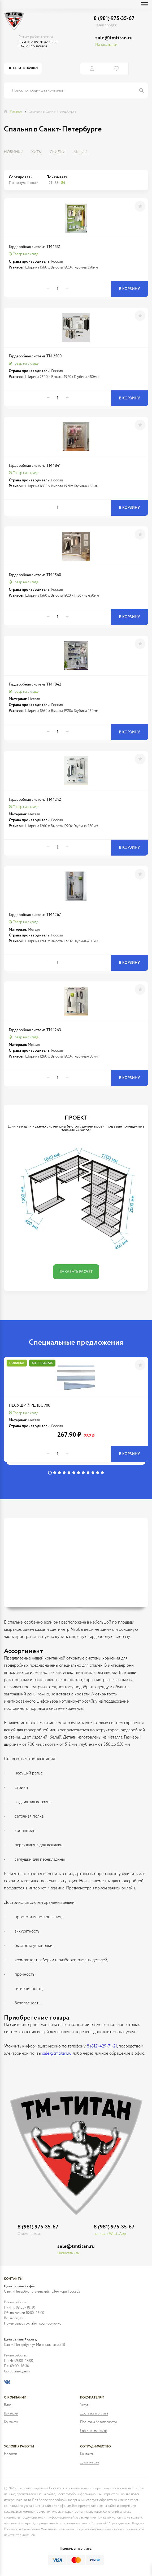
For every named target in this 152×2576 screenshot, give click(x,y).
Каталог (16, 111)
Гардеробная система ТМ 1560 (35, 575)
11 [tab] (97, 1472)
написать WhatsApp (110, 2234)
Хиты (36, 152)
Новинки (13, 152)
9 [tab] (88, 1472)
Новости (10, 2454)
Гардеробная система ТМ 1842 (35, 684)
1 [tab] (50, 1472)
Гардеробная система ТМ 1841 (35, 466)
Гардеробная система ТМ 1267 (35, 915)
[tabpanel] (76, 1412)
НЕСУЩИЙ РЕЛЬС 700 (29, 1405)
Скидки (58, 152)
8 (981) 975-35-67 (114, 18)
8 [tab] (83, 1472)
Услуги (85, 2405)
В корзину (129, 289)
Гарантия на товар (93, 2430)
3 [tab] (59, 1472)
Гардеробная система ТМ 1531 (34, 247)
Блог (7, 2405)
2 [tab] (54, 1472)
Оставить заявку (22, 68)
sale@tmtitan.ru (114, 38)
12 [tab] (102, 1472)
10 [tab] (93, 1472)
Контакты (11, 2422)
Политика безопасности (98, 2422)
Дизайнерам (89, 2462)
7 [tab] (78, 1472)
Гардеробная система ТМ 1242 (35, 800)
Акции (80, 152)
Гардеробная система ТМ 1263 (35, 1030)
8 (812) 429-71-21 (102, 2046)
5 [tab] (69, 1472)
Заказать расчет (76, 1272)
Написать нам (106, 45)
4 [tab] (64, 1472)
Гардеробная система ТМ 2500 (35, 356)
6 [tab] (73, 1472)
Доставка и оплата (94, 2413)
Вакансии (11, 2413)
